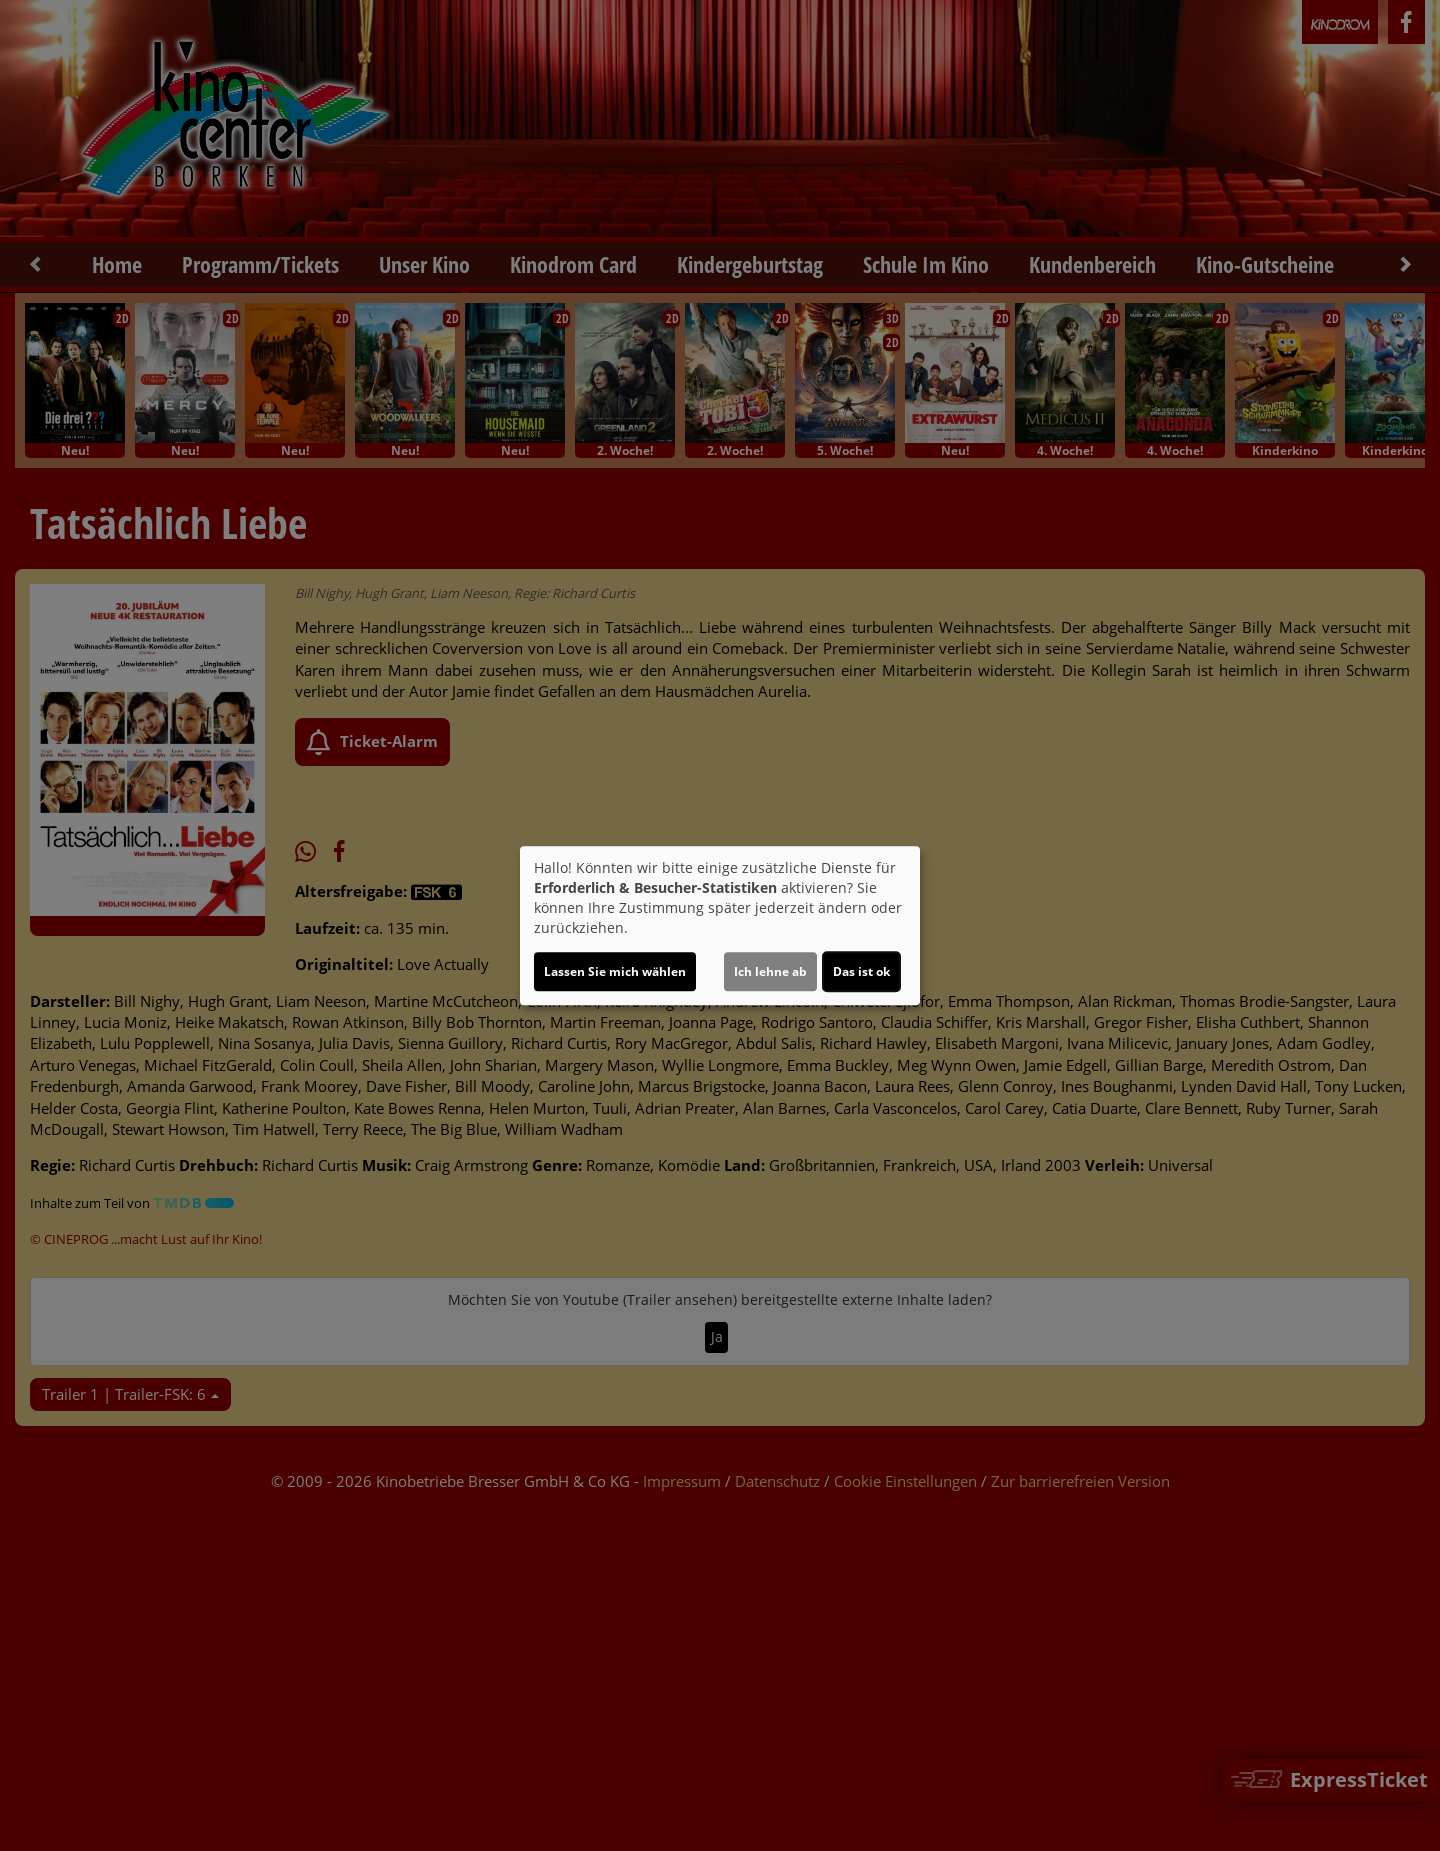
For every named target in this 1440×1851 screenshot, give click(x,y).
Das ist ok (861, 971)
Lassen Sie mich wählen (615, 971)
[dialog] (720, 926)
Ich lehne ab (770, 971)
